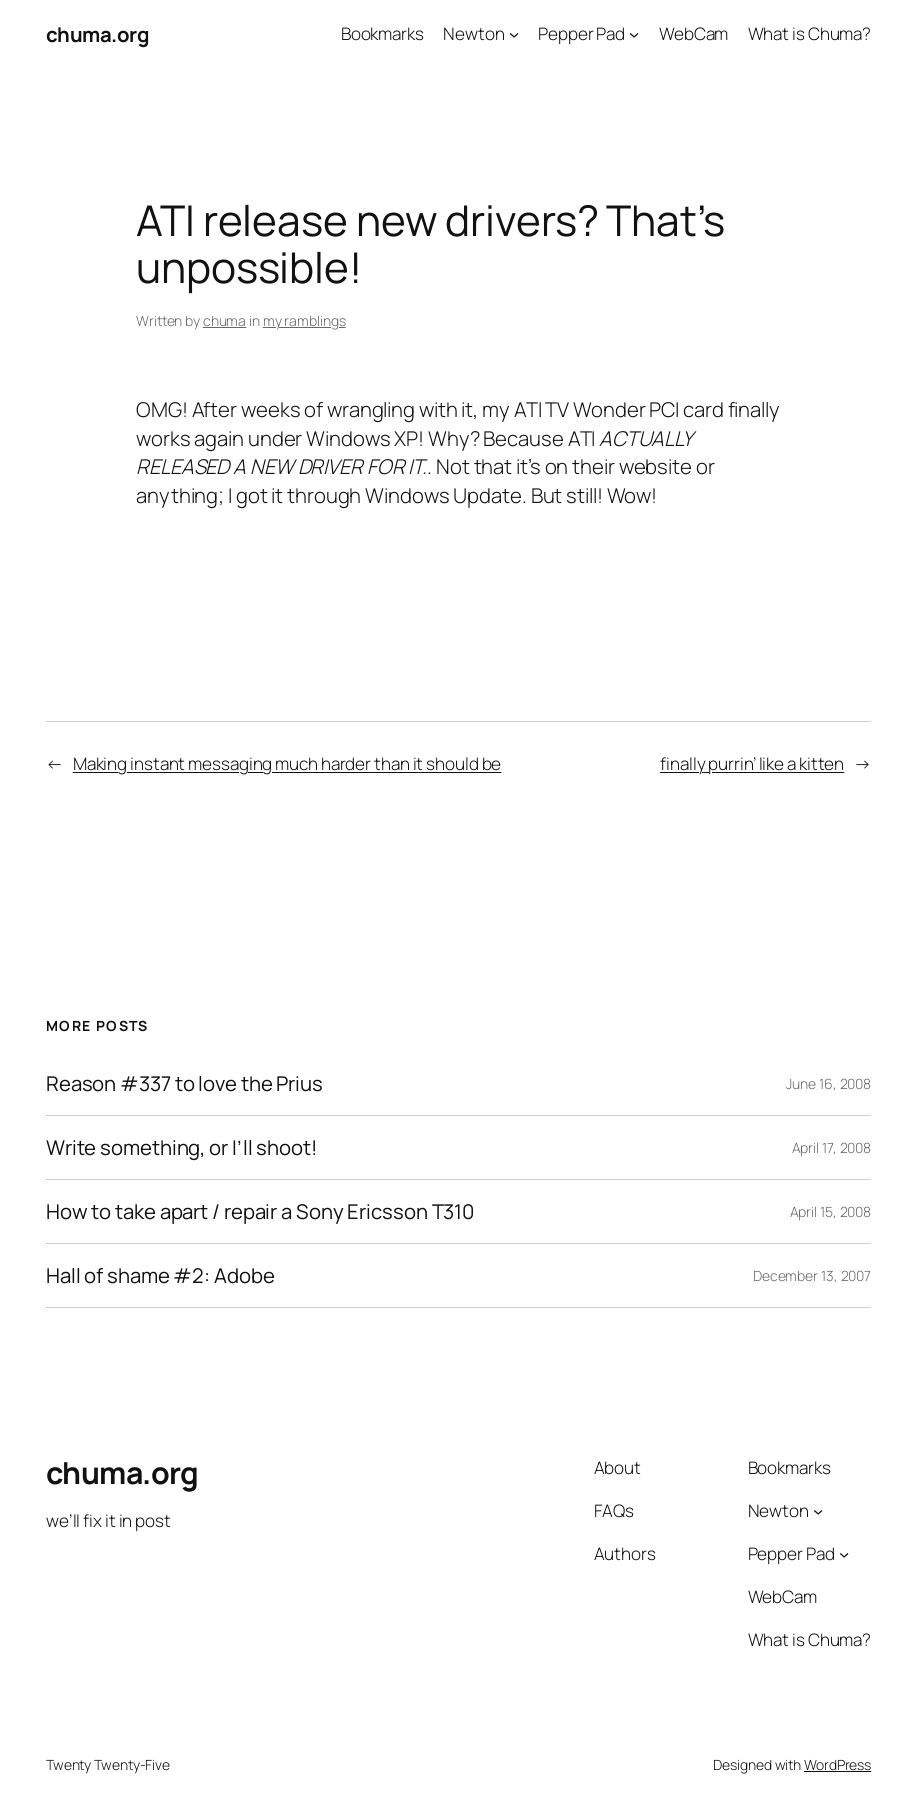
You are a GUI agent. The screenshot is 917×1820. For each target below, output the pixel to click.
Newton (473, 33)
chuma (225, 320)
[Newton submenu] (514, 34)
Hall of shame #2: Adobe (160, 1275)
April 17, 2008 (832, 1147)
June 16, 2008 (828, 1083)
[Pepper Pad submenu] (634, 34)
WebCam (693, 33)
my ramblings (304, 320)
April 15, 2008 (831, 1211)
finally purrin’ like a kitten (752, 763)
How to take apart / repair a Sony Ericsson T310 (260, 1211)
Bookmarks (382, 33)
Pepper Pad (581, 33)
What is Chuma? (810, 33)
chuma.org (98, 34)
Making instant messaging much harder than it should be (287, 763)
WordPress (837, 1764)
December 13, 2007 (812, 1275)
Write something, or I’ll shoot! (181, 1147)
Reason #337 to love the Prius (184, 1083)
